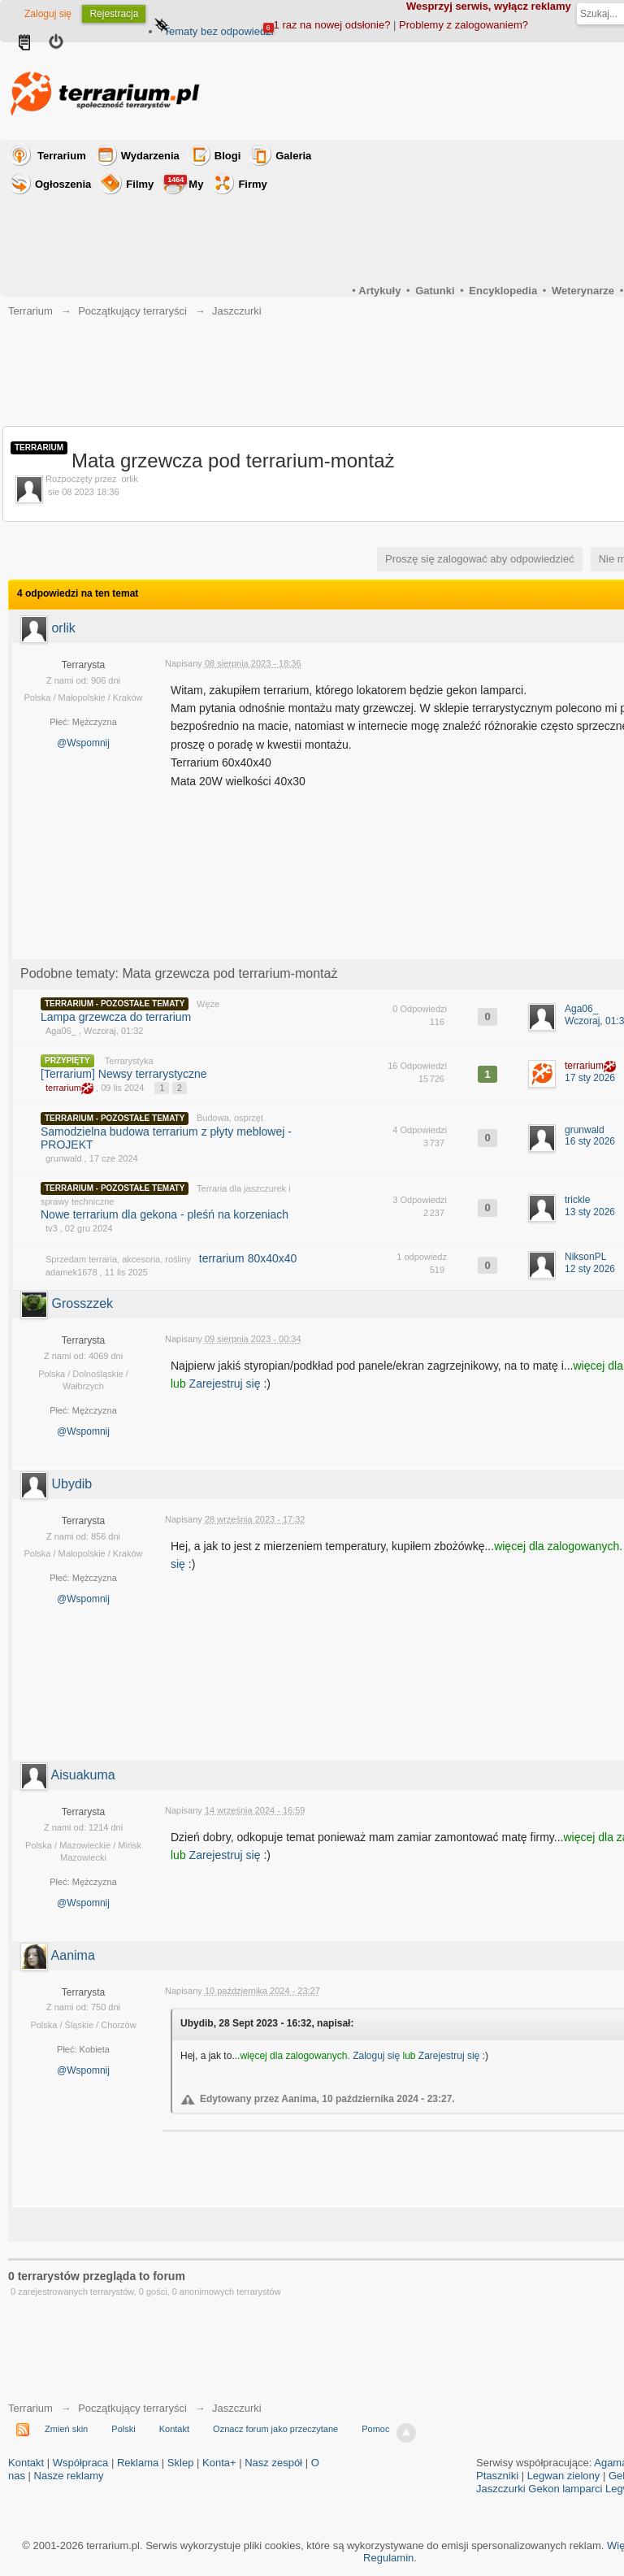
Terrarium (61, 156)
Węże (208, 1004)
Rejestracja (113, 14)
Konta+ (219, 2463)
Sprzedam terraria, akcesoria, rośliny (118, 1259)
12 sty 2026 (590, 1269)
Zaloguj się (48, 14)
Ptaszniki (497, 2476)
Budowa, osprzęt (230, 1118)
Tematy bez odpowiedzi (218, 31)
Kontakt (174, 2429)
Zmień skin (66, 2429)
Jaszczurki (237, 2408)
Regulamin (388, 2558)
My (183, 182)
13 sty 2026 (590, 1212)
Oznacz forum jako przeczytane (275, 2429)
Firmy (252, 184)
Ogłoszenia (63, 184)
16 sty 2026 (590, 1141)
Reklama (137, 2463)
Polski (123, 2429)
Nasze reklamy (69, 2476)
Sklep (180, 2463)
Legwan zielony (563, 2476)
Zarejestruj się (226, 1383)
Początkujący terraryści (132, 2408)
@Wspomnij (83, 743)
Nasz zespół (273, 2463)
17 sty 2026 (590, 1078)
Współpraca (81, 2463)
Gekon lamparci (565, 2489)
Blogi (227, 156)
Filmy (140, 184)
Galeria (293, 156)
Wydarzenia (150, 156)
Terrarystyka (129, 1061)
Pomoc (375, 2429)
